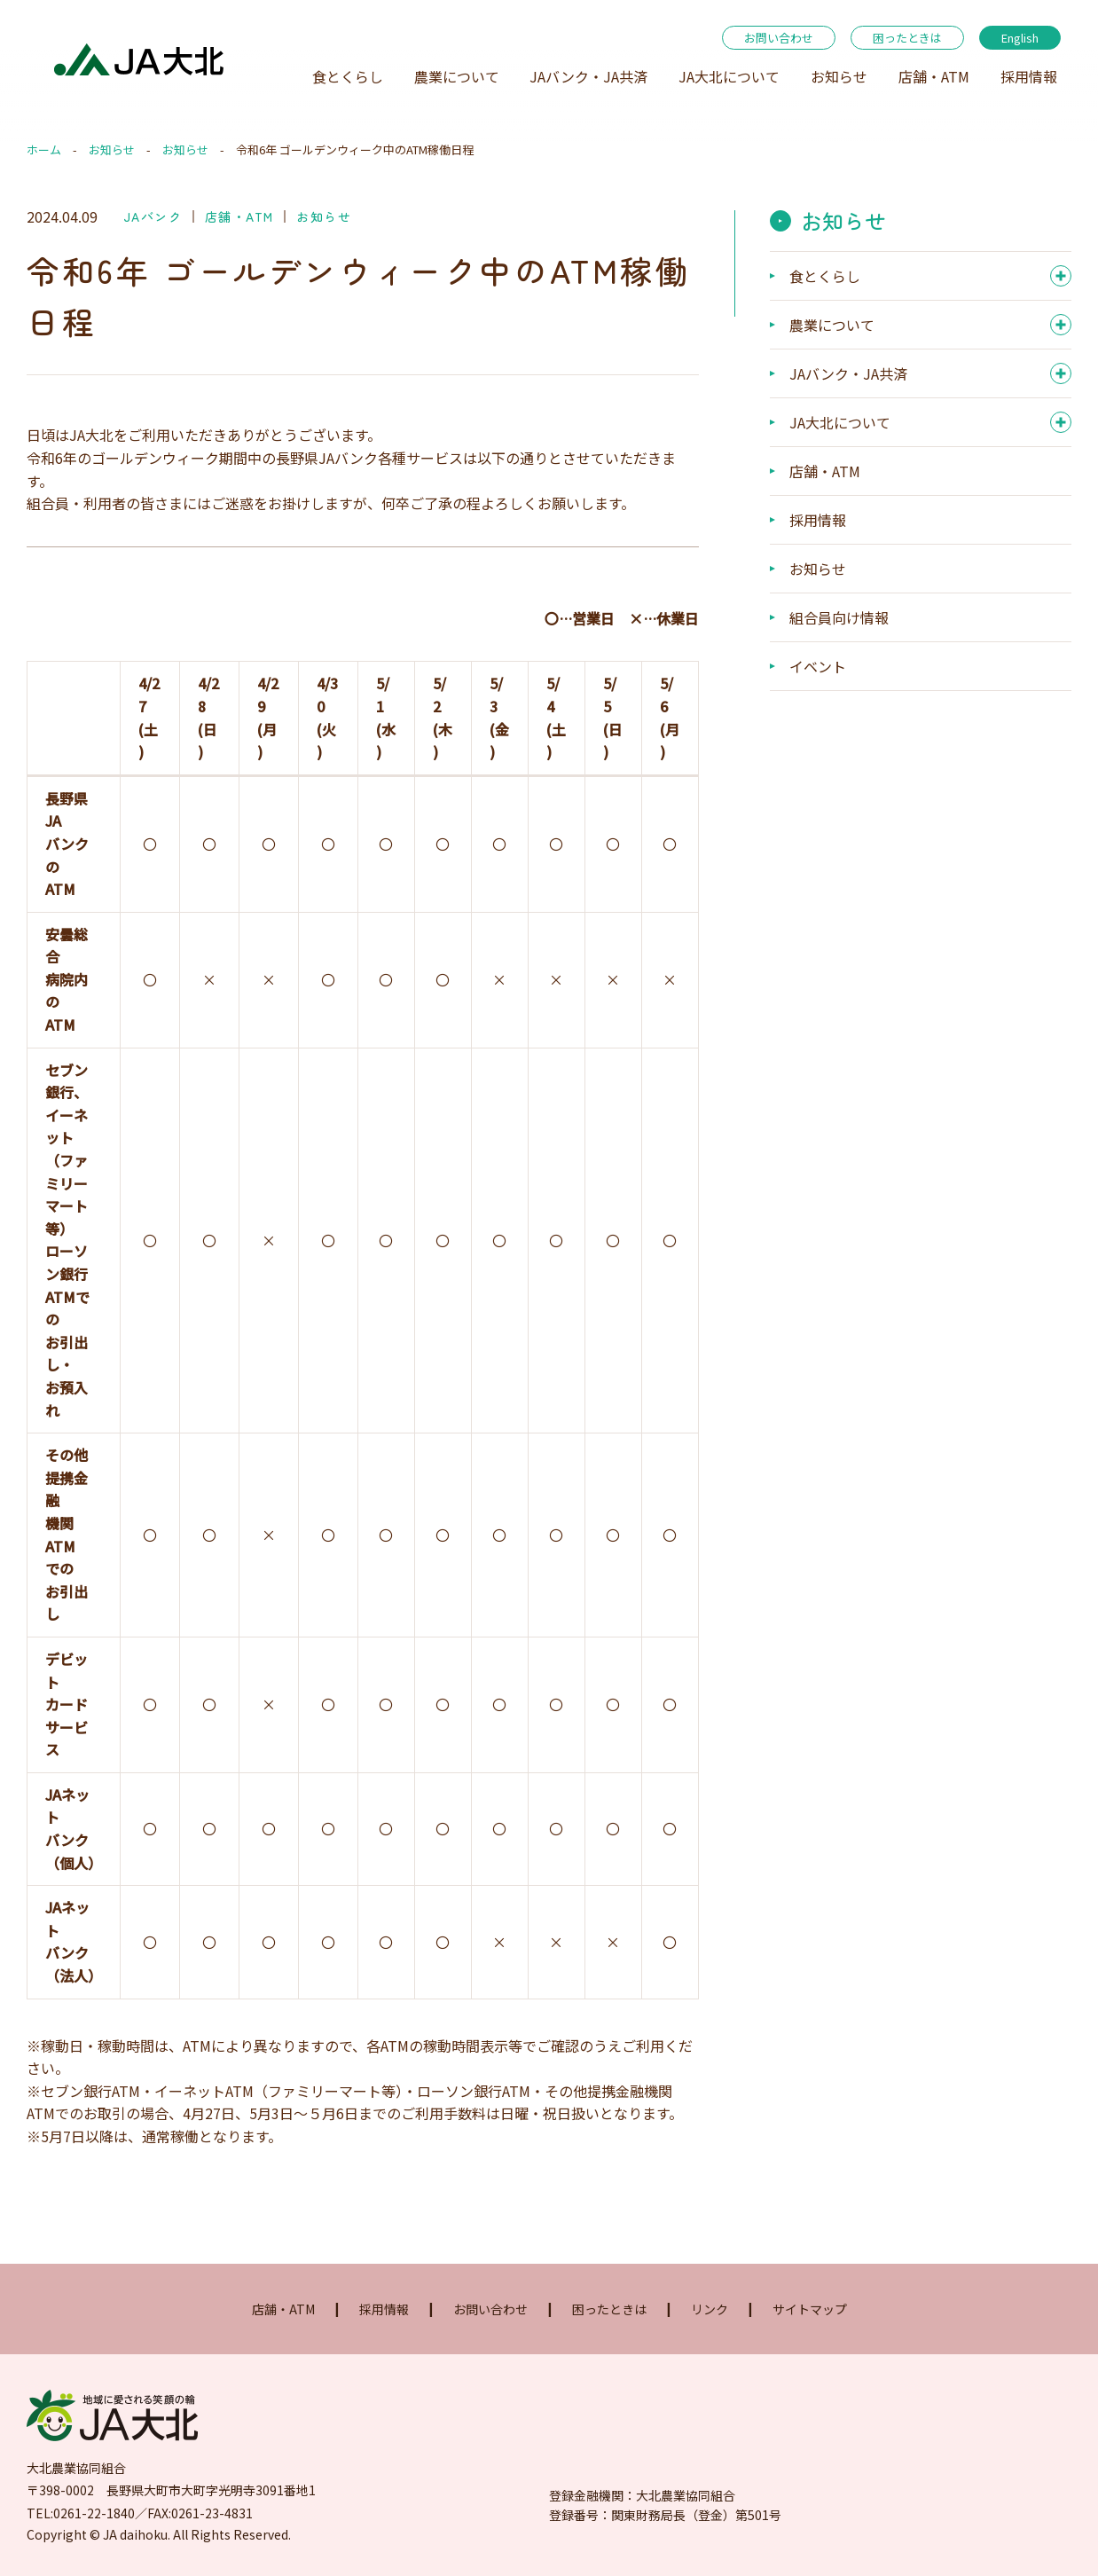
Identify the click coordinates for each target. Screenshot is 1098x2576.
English (1020, 37)
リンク (709, 2309)
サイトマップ (810, 2309)
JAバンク (153, 216)
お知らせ (839, 76)
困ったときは (907, 37)
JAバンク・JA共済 (588, 76)
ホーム (44, 149)
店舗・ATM (933, 76)
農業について (456, 76)
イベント (817, 666)
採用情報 (1028, 76)
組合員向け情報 (839, 617)
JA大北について (729, 76)
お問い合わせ (778, 37)
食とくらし (347, 76)
